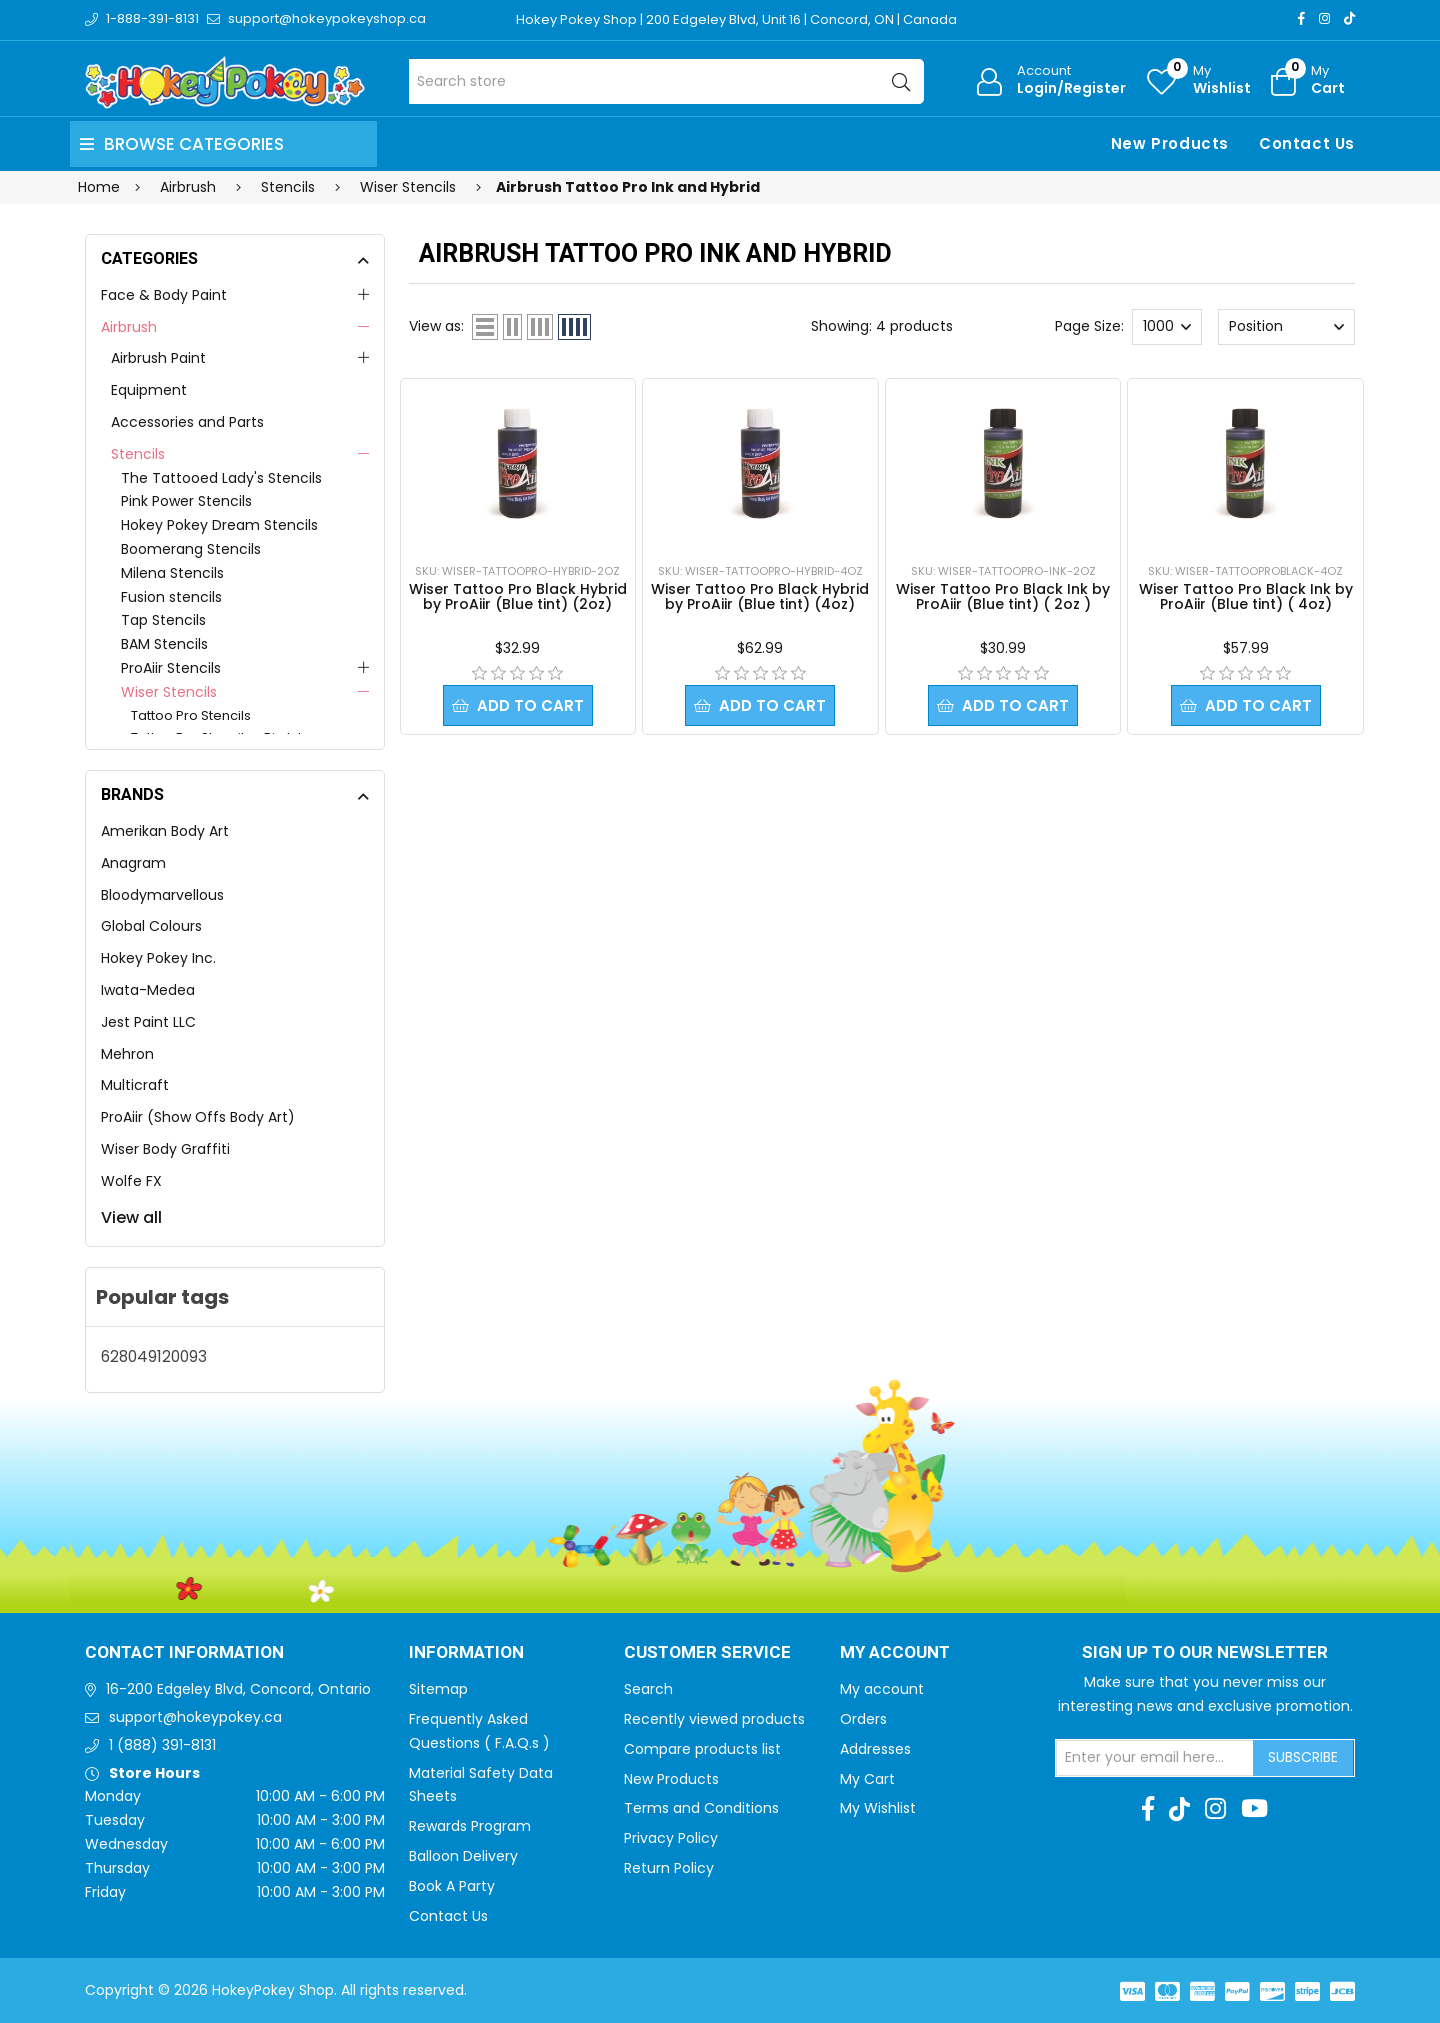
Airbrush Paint (158, 358)
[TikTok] (1349, 18)
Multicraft (135, 1085)
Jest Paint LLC (148, 1022)
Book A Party (452, 1886)
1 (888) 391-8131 (162, 1745)
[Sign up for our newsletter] (1155, 1758)
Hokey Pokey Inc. (158, 958)
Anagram (133, 863)
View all (131, 1217)
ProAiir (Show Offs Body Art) (198, 1117)
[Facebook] (1301, 18)
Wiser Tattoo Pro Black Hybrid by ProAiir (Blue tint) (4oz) (760, 596)
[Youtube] (1254, 1809)
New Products (1170, 143)
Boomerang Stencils (191, 549)
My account (882, 1689)
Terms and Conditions (701, 1808)
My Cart (867, 1779)
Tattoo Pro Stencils (191, 715)
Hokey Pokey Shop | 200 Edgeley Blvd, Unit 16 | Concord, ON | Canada (736, 19)
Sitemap (438, 1689)
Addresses (875, 1749)
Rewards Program (470, 1826)
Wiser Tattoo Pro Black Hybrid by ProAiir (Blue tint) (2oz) (518, 596)
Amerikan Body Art (165, 831)
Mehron (127, 1054)
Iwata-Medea (148, 990)
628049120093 (154, 1356)
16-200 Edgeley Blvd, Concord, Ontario (238, 1689)
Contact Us (1307, 143)
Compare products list (702, 1749)
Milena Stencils (172, 573)
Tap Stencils (163, 620)
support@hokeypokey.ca (195, 1717)
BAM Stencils (164, 644)
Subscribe (1303, 1757)
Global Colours (151, 926)
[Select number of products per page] (1167, 327)
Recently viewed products (714, 1719)
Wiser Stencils (169, 692)
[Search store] (666, 81)
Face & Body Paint (164, 295)
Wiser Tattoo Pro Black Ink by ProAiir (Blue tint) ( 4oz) (1246, 596)
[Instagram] (1324, 18)
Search (648, 1689)
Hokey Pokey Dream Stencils (219, 525)
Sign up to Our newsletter (1205, 1653)
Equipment (149, 390)
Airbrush (129, 327)
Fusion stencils (171, 597)
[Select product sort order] (1286, 327)
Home (99, 187)
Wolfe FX (131, 1181)
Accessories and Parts (187, 422)
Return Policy (669, 1868)
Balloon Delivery (463, 1856)
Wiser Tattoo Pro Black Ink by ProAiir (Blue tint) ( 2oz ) (1003, 596)
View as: (436, 326)
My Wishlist (878, 1808)
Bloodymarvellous (162, 895)
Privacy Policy (671, 1838)
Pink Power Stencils (186, 501)
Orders (863, 1719)
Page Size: (1089, 326)
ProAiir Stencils (171, 668)
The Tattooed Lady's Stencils (221, 478)
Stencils (138, 454)
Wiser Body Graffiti (165, 1149)
